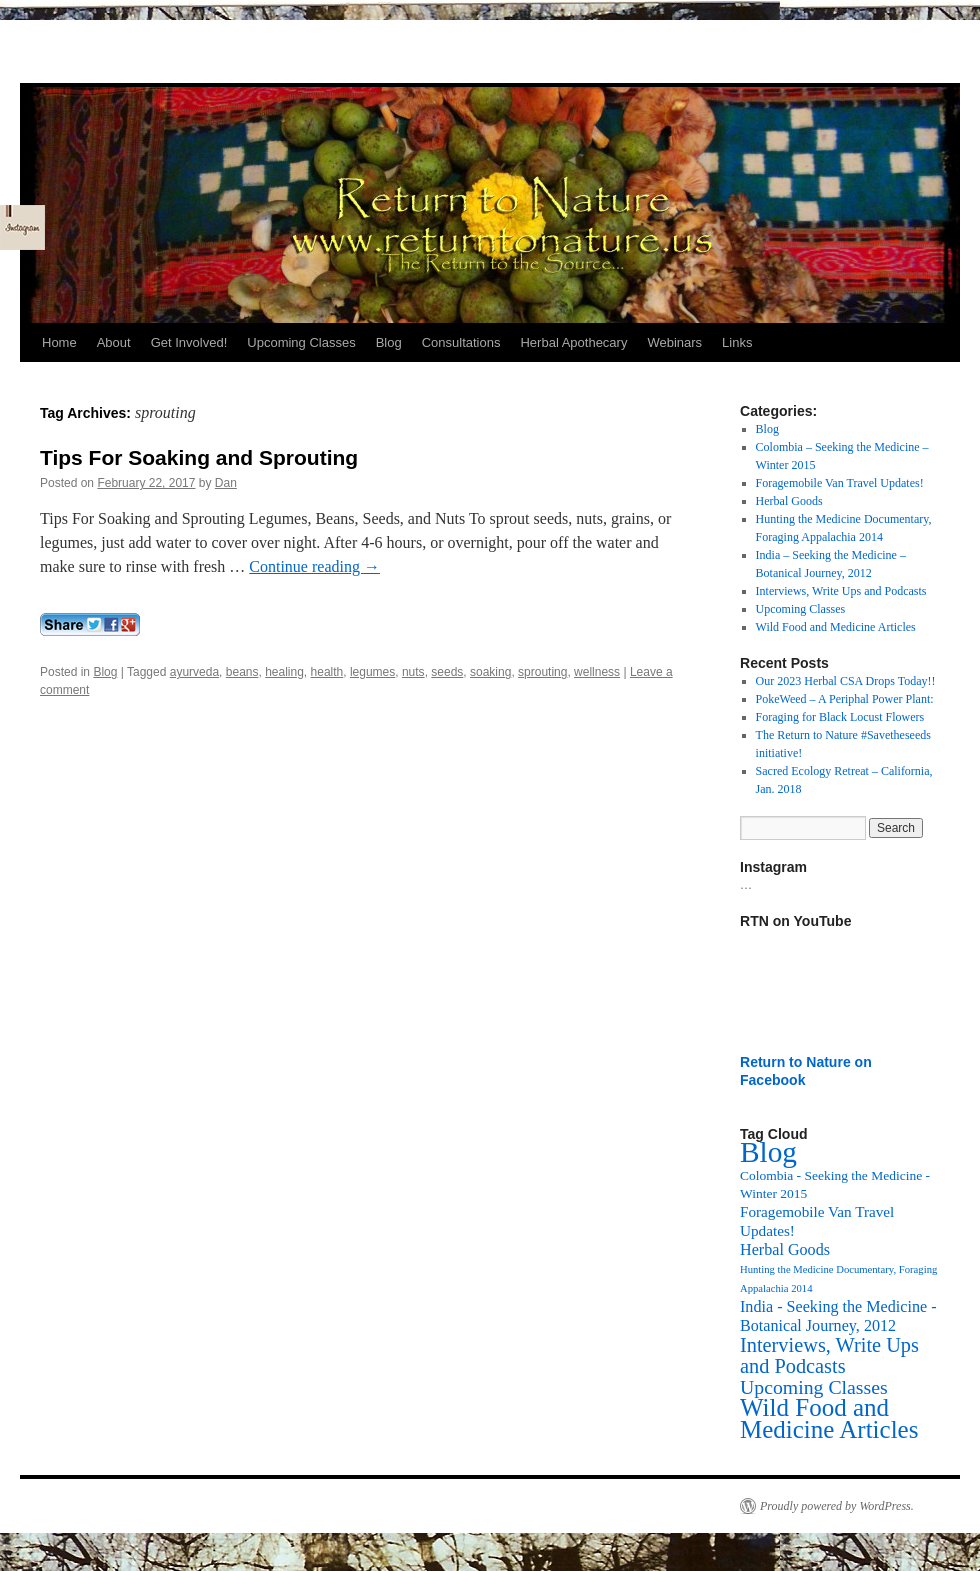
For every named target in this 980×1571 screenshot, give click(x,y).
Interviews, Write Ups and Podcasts (841, 591)
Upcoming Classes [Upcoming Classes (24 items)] (814, 1387)
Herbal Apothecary (573, 342)
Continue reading (314, 566)
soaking (490, 672)
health (327, 672)
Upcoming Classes (301, 342)
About (114, 342)
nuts (413, 672)
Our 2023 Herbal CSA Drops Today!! (846, 681)
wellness (597, 672)
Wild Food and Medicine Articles (836, 627)
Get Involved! (189, 342)
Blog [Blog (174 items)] (768, 1152)
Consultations (461, 342)
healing (284, 672)
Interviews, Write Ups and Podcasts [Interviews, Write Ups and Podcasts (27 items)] (829, 1355)
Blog (389, 342)
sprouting (542, 672)
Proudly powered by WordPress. (837, 1506)
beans (242, 672)
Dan (226, 483)
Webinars (674, 342)
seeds (447, 672)
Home (59, 342)
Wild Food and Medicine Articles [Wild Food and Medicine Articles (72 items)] (829, 1418)
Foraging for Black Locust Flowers (840, 717)
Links (737, 342)
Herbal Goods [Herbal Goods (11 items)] (785, 1249)
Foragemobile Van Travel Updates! (840, 483)
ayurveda (194, 672)
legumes (372, 672)
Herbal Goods (789, 501)
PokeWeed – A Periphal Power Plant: (845, 699)
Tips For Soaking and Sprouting (199, 457)
